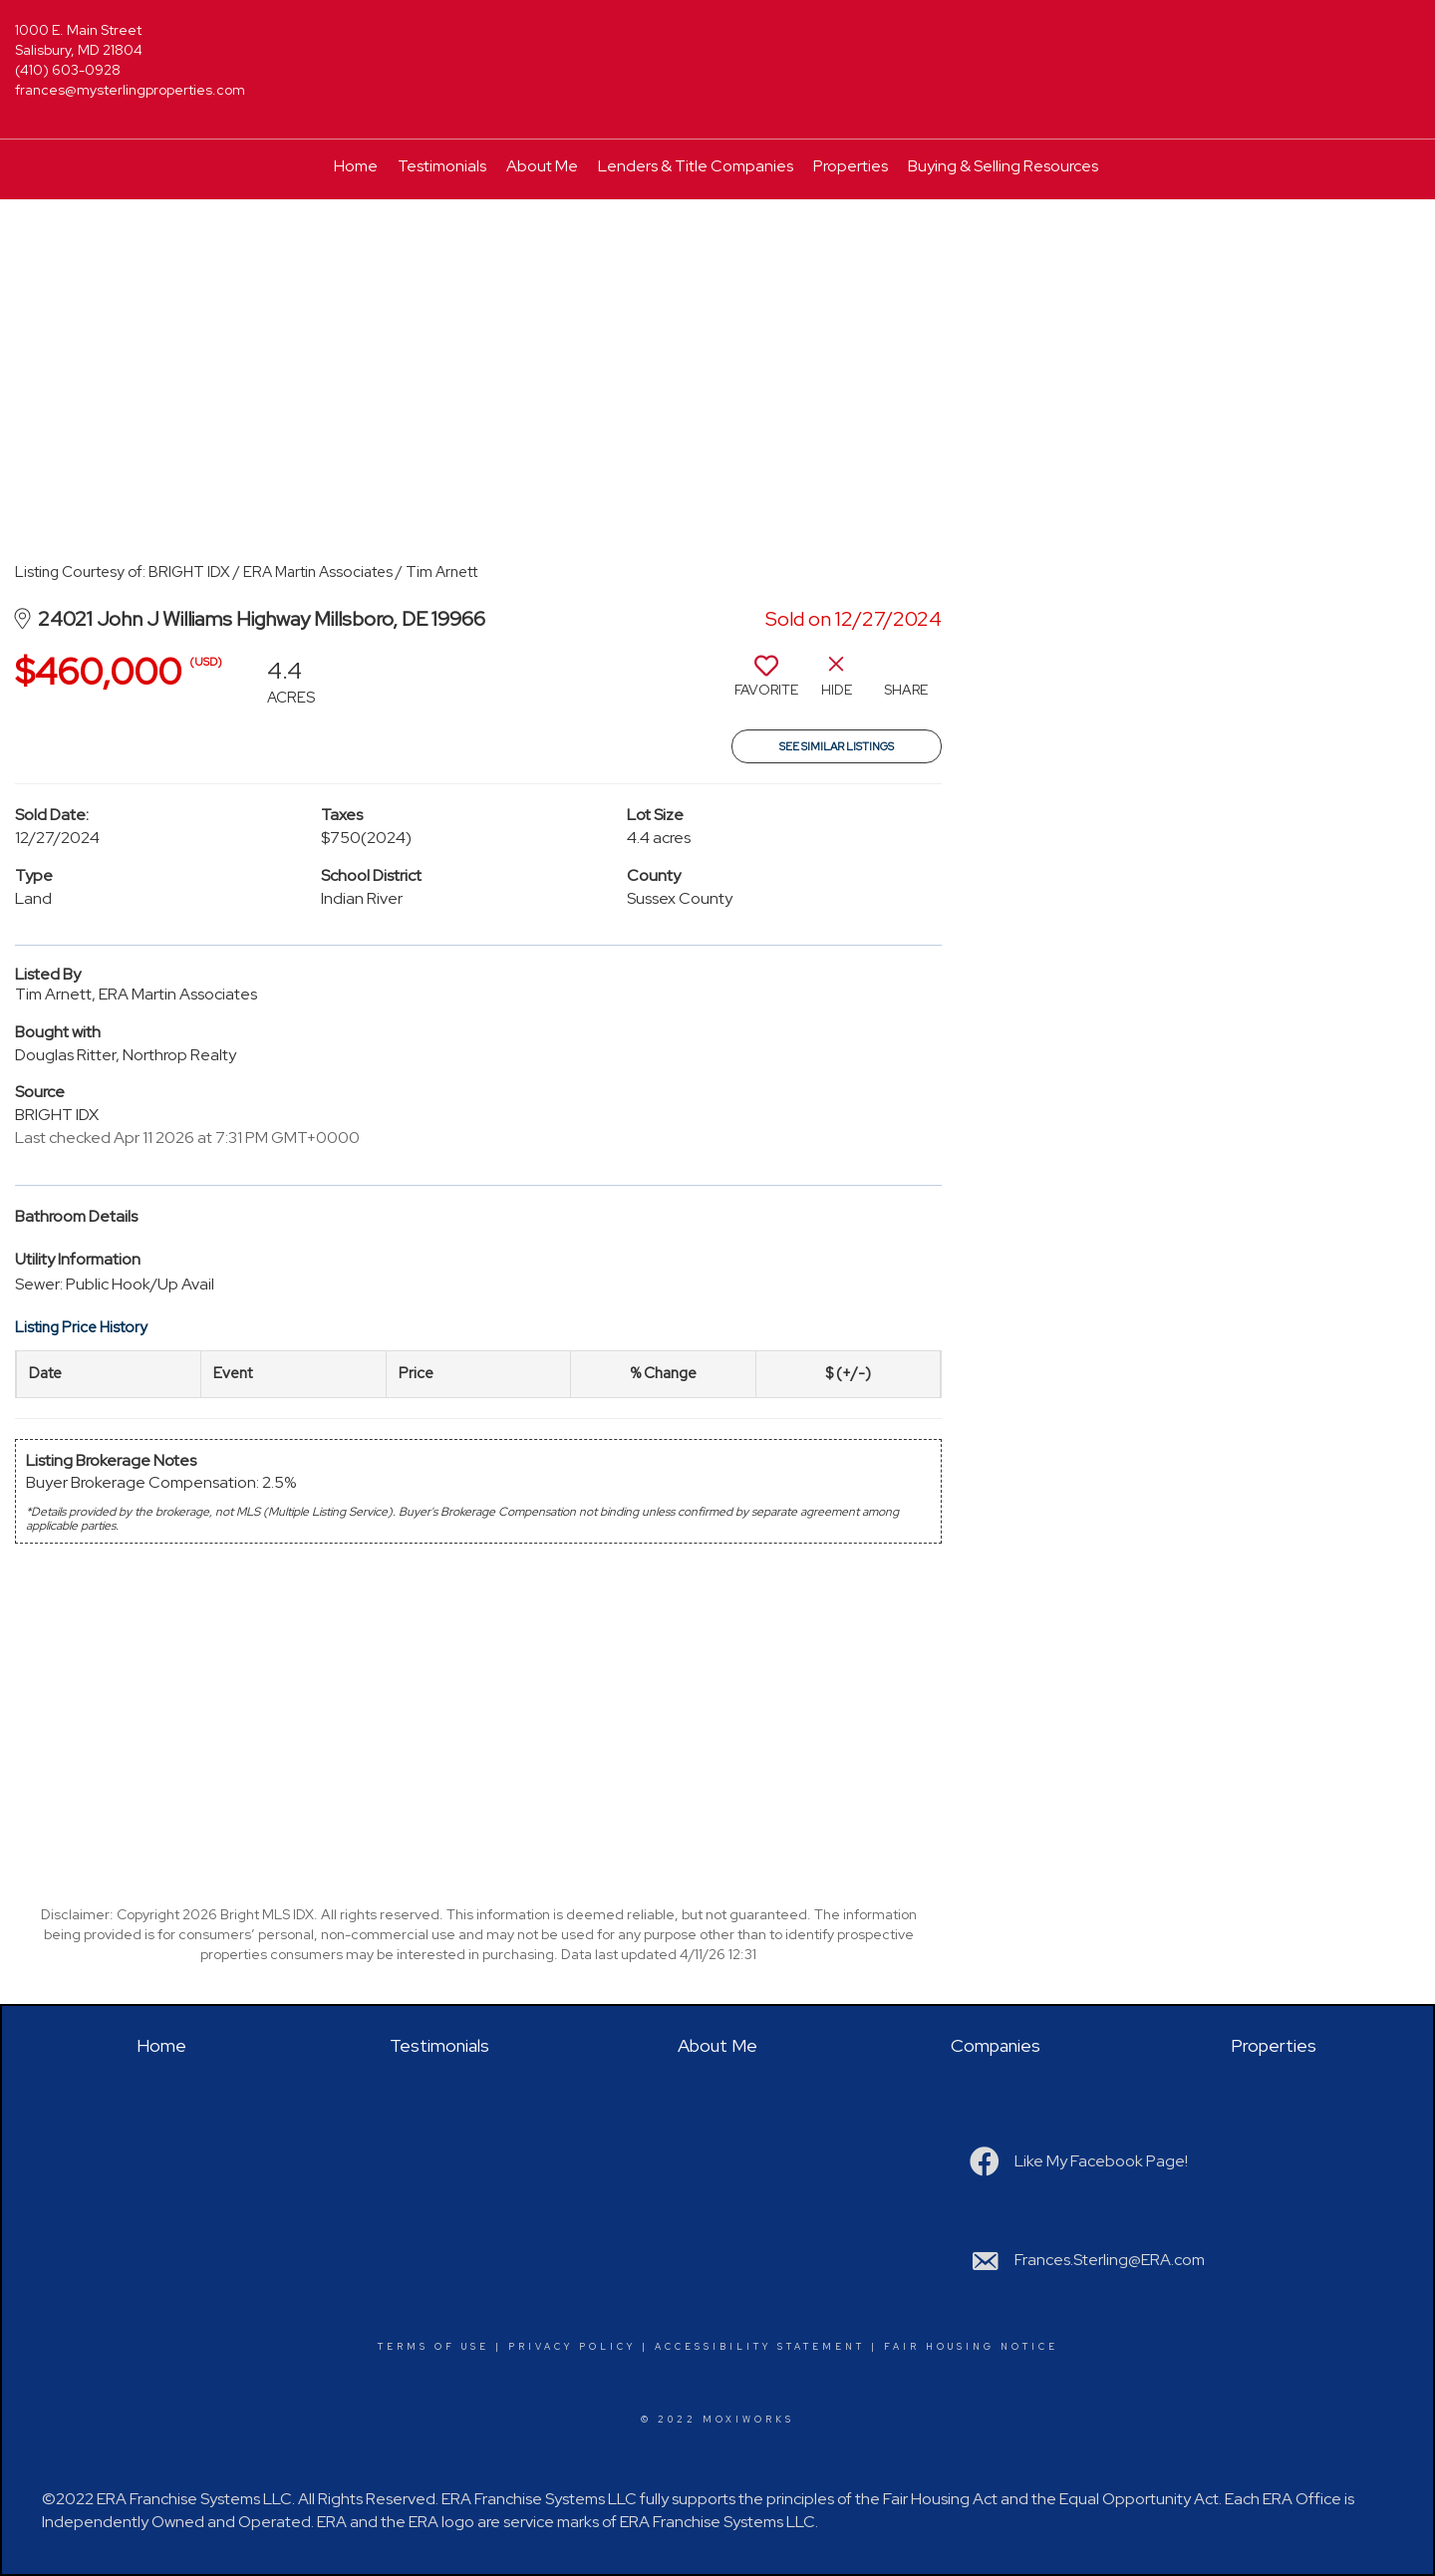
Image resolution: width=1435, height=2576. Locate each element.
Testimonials (442, 165)
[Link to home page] (717, 42)
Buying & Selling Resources (1003, 165)
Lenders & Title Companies (695, 165)
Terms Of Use (433, 2347)
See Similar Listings (836, 746)
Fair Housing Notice (971, 2347)
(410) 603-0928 (68, 70)
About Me (542, 165)
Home (356, 165)
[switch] (766, 684)
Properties (850, 165)
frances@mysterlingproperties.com (130, 90)
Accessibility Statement (760, 2347)
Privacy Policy (572, 2347)
